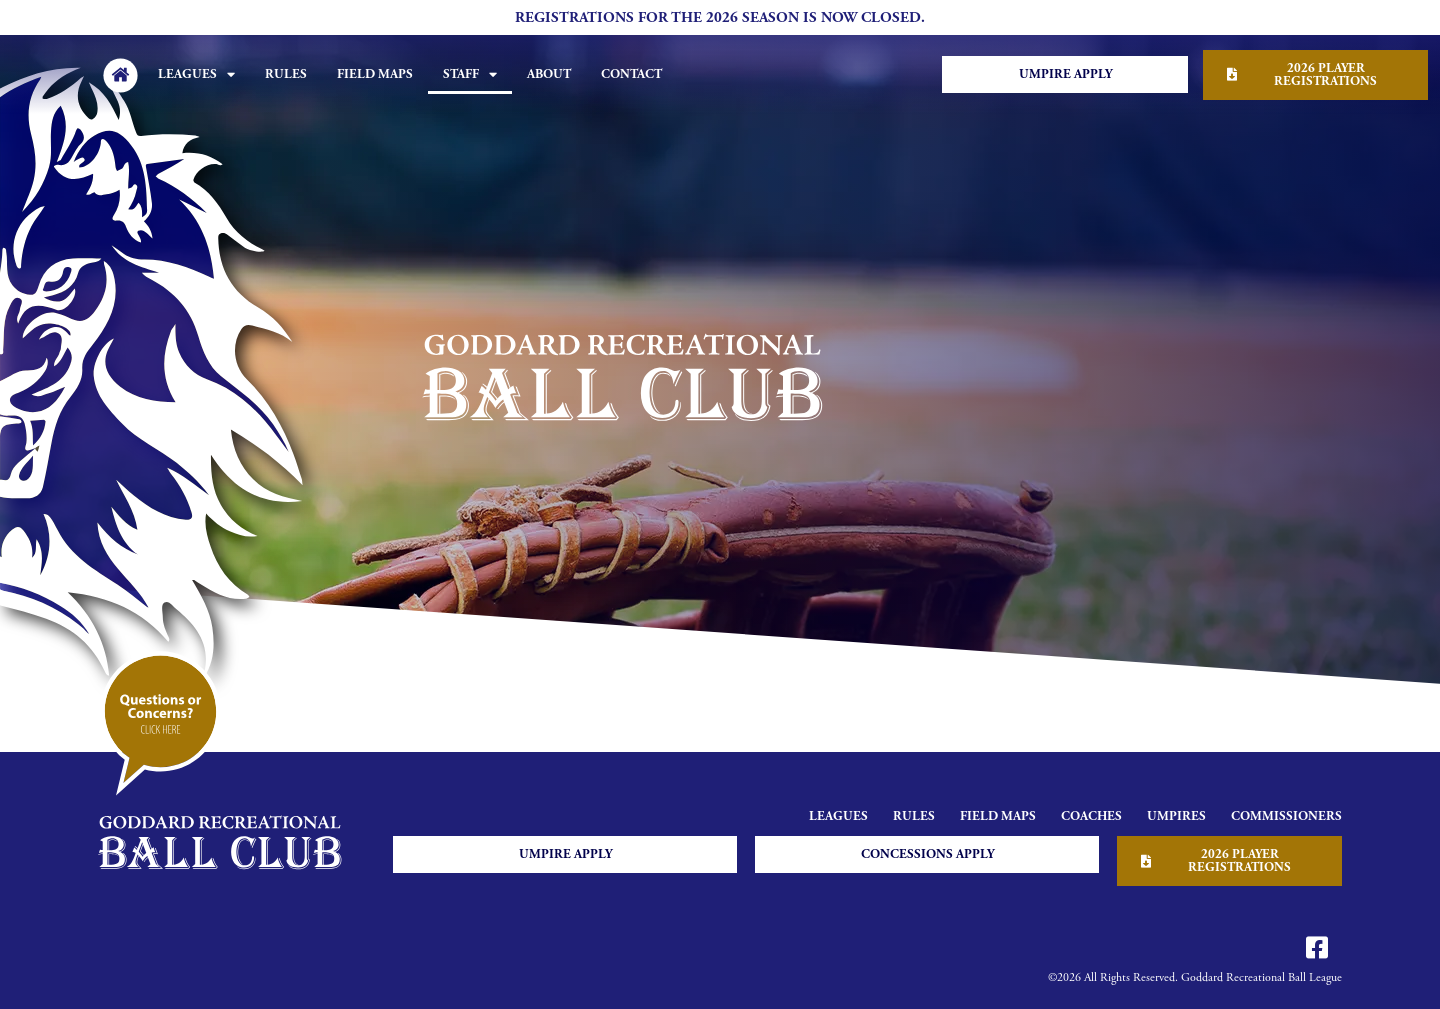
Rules (286, 74)
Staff (470, 74)
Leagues (196, 74)
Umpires (1176, 816)
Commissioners (1286, 816)
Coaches (1091, 816)
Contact (631, 74)
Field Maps (375, 74)
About (549, 74)
